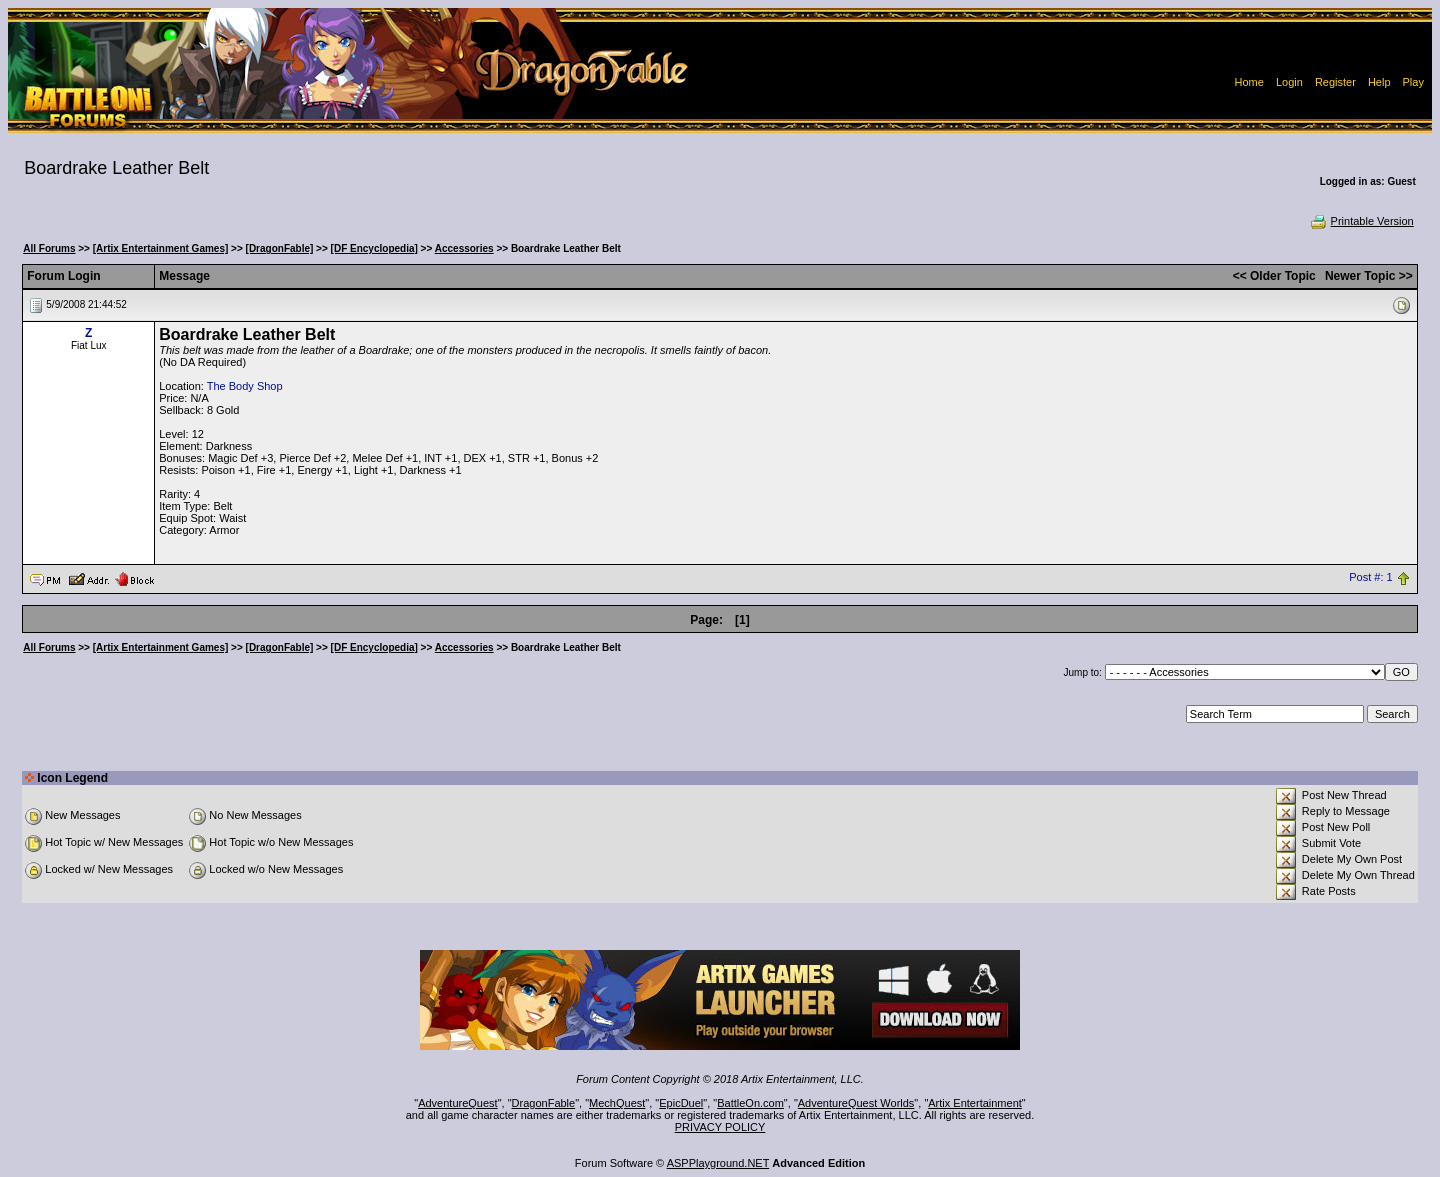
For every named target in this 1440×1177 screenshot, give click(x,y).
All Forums (49, 248)
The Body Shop (245, 386)
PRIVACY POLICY (720, 1127)
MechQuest (617, 1103)
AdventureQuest (458, 1103)
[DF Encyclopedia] (374, 248)
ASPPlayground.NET (718, 1163)
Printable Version (1361, 221)
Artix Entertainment (975, 1103)
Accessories (464, 248)
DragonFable (544, 1103)
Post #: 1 (1370, 578)
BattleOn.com (750, 1103)
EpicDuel (681, 1103)
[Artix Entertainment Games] (161, 248)
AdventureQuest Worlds (856, 1103)
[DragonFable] (280, 248)
